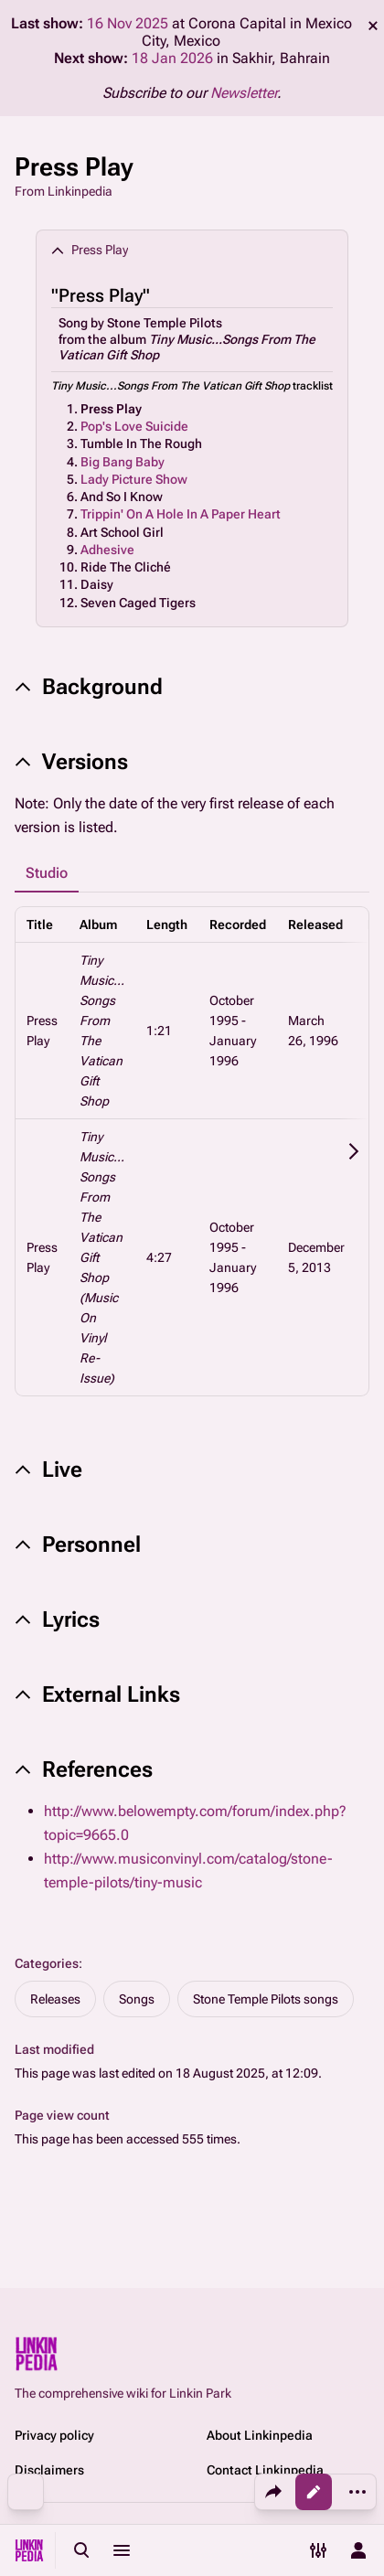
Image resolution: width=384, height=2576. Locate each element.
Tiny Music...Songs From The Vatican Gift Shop (170, 385)
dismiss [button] (373, 26)
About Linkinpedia (260, 2435)
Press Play (111, 408)
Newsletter (243, 93)
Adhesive (107, 549)
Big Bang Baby (122, 461)
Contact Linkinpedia (265, 2470)
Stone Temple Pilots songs (265, 1999)
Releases (55, 1999)
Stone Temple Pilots (164, 322)
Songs (137, 1999)
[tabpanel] (192, 1151)
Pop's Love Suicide (134, 426)
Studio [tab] (47, 873)
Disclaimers (49, 2470)
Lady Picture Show (133, 479)
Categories (47, 1963)
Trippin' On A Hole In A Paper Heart (180, 514)
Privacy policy (54, 2435)
